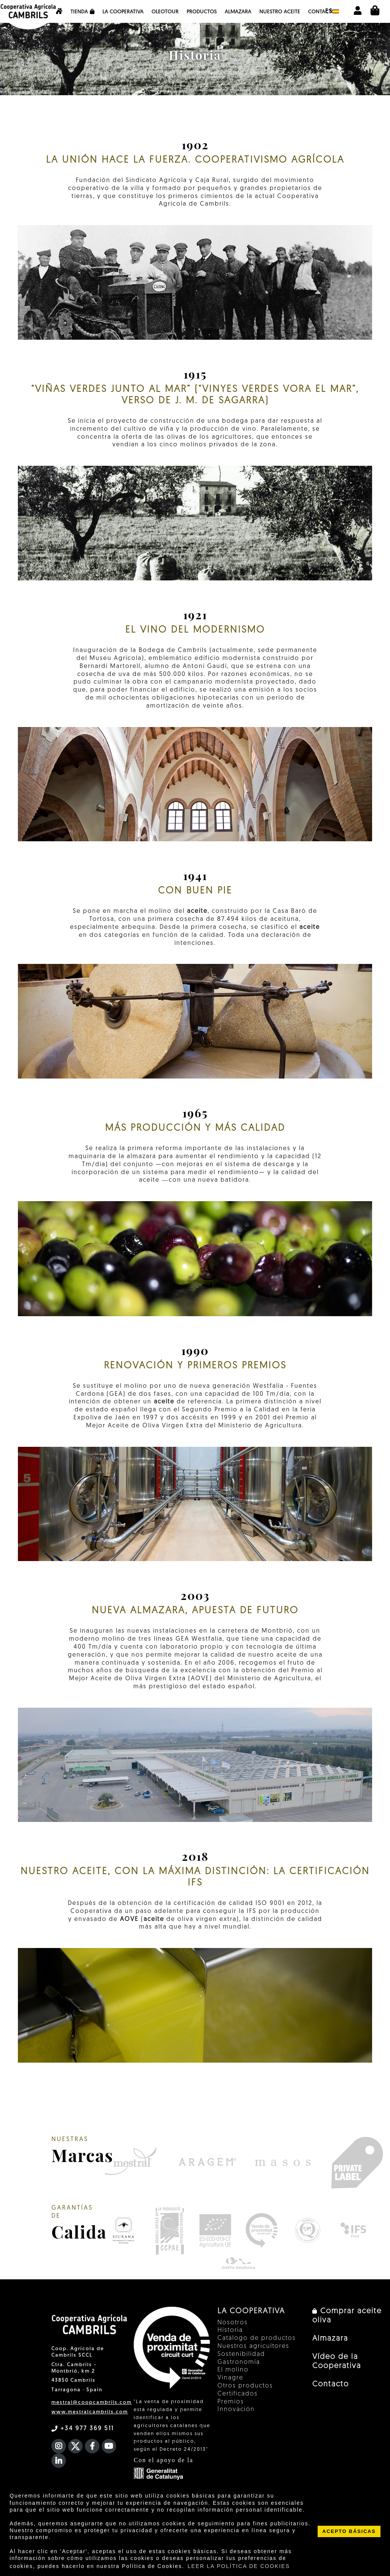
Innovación (236, 2410)
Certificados (237, 2394)
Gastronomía (238, 2362)
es (332, 11)
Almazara (238, 12)
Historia (230, 2330)
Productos (202, 12)
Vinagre (230, 2378)
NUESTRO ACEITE (279, 12)
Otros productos (245, 2386)
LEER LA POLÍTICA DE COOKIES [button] (239, 2566)
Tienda (82, 12)
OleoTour (165, 12)
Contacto (322, 12)
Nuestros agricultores (253, 2346)
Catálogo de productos (256, 2338)
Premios (230, 2402)
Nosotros (232, 2323)
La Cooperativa (123, 12)
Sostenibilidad (241, 2354)
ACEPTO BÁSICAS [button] (349, 2531)
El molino (233, 2370)
